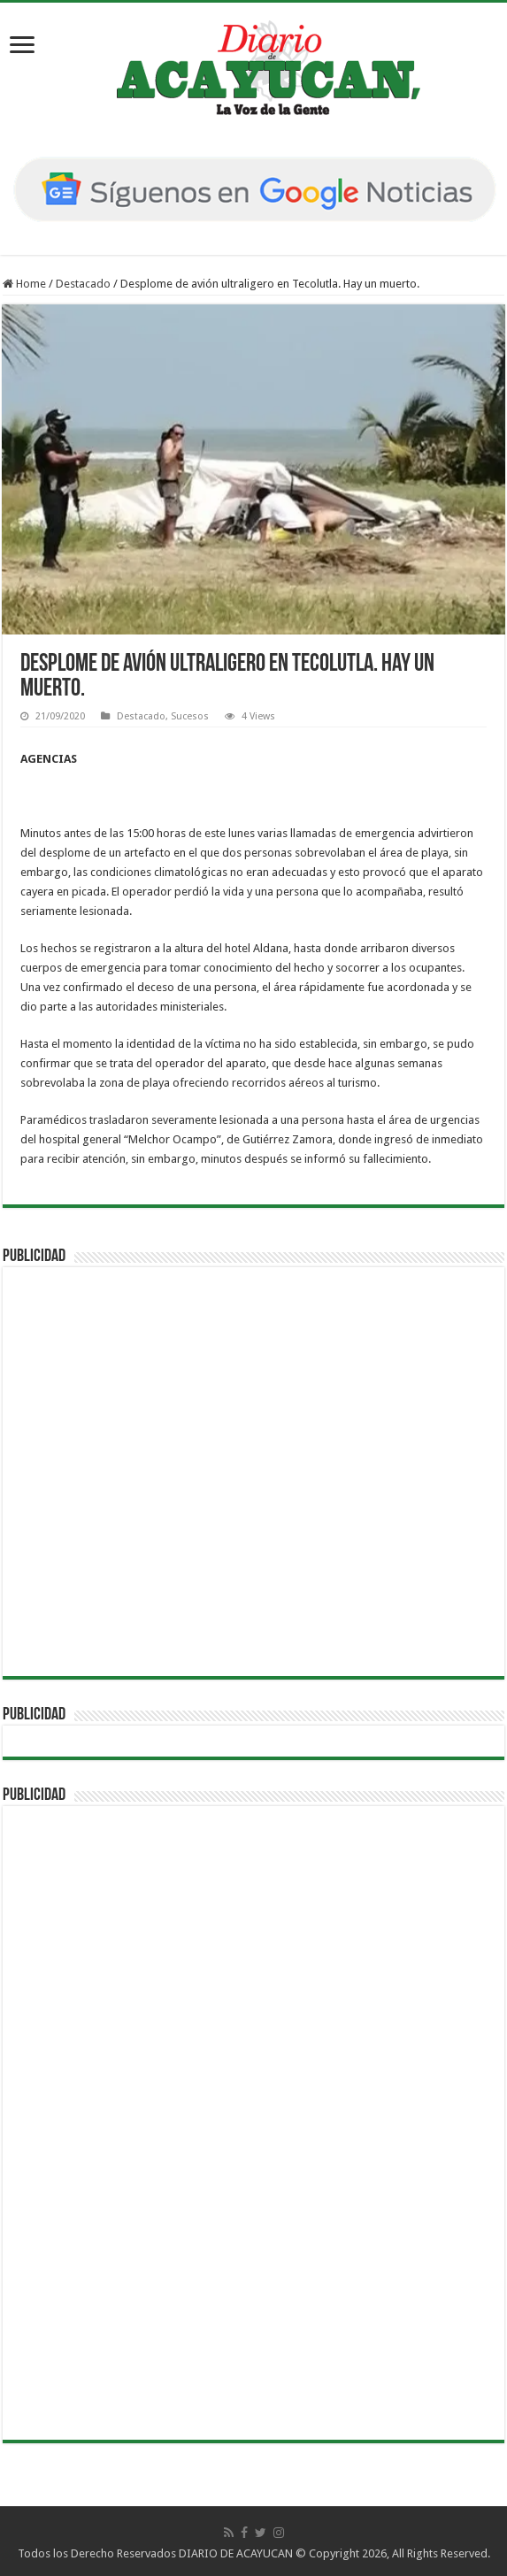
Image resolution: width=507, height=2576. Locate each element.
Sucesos (190, 716)
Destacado (83, 283)
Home (24, 283)
